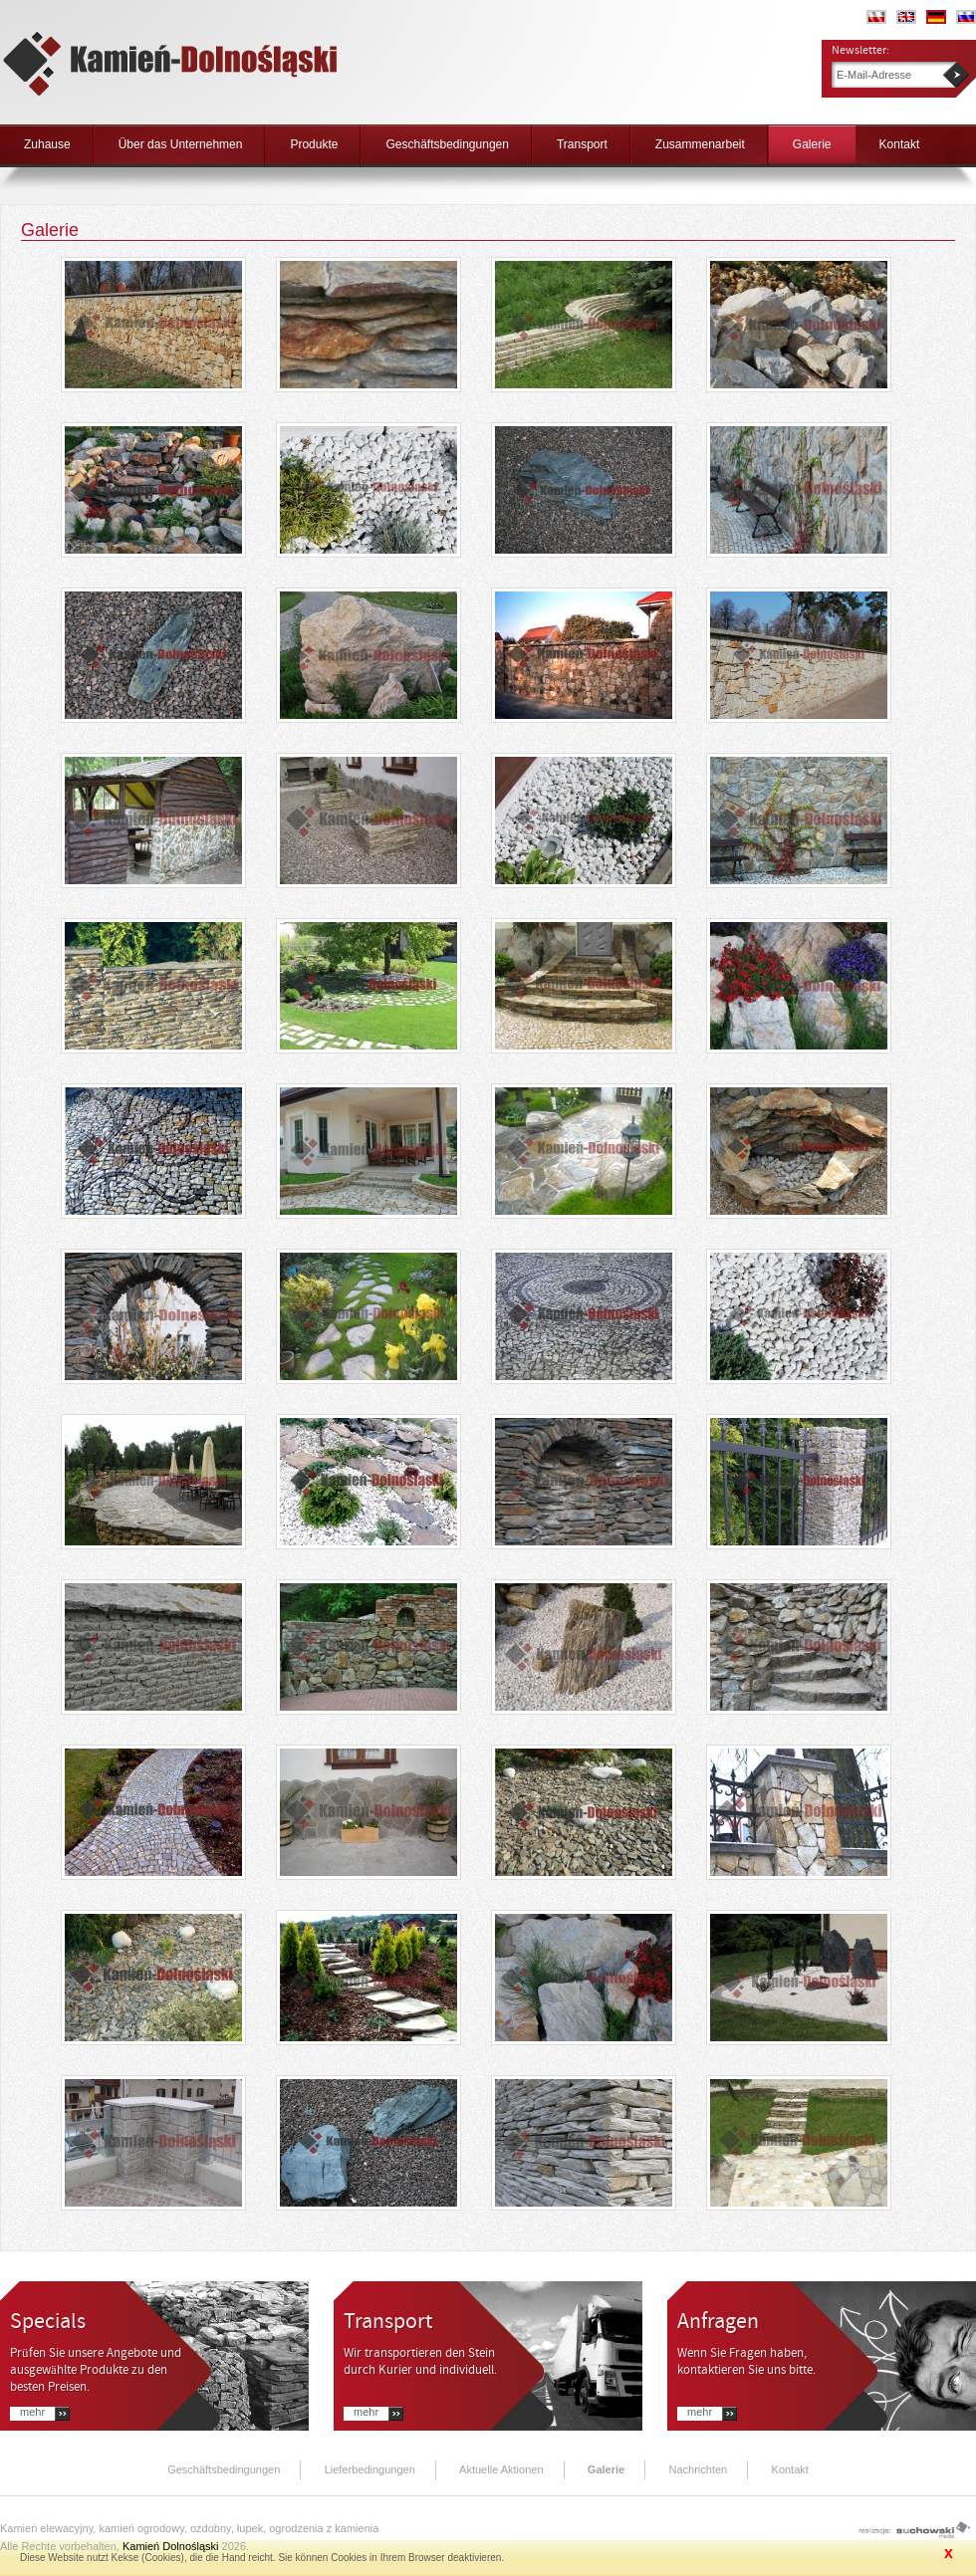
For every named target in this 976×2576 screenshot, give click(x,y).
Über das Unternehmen (181, 144)
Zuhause (47, 144)
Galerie (812, 144)
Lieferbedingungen (370, 2469)
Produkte (314, 144)
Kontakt (899, 144)
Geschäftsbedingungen (446, 144)
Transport (582, 144)
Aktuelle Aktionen (501, 2469)
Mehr (32, 2412)
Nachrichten (698, 2469)
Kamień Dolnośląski (170, 2546)
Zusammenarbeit (700, 144)
